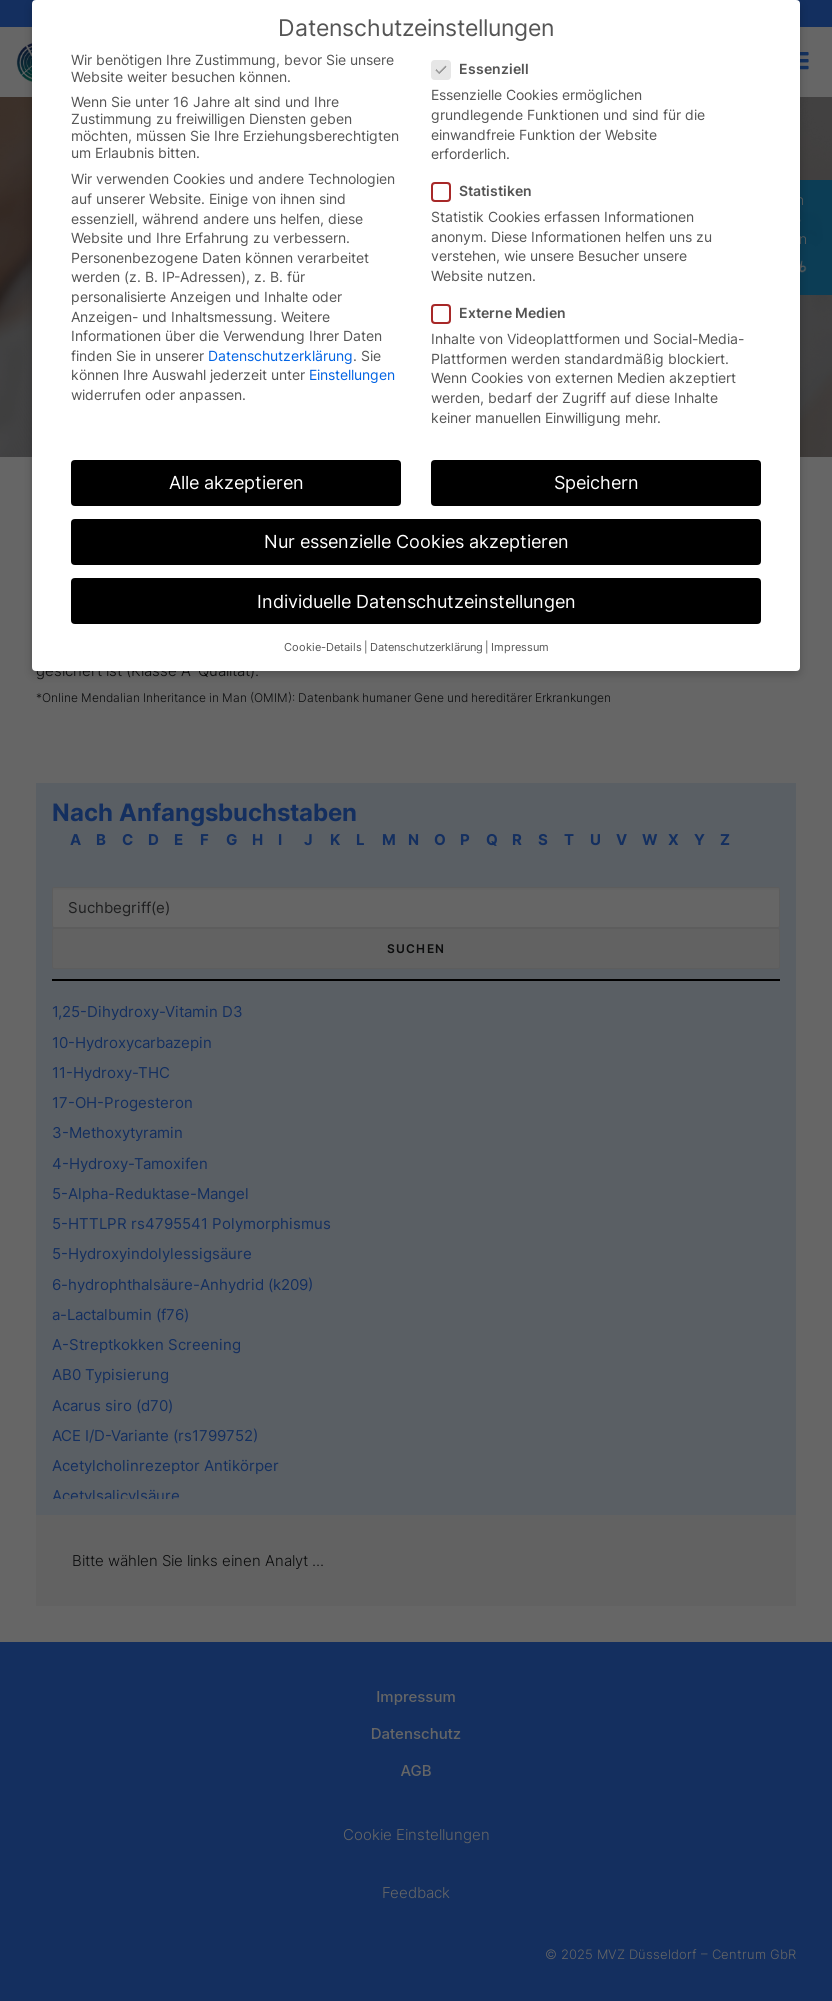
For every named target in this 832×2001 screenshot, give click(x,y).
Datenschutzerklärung (280, 355)
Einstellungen (352, 374)
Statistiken (488, 190)
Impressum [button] (520, 647)
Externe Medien (505, 312)
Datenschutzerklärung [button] (426, 647)
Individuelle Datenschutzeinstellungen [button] (416, 601)
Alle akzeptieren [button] (236, 482)
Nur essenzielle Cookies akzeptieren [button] (416, 541)
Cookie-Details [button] (323, 647)
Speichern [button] (596, 482)
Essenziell (487, 68)
